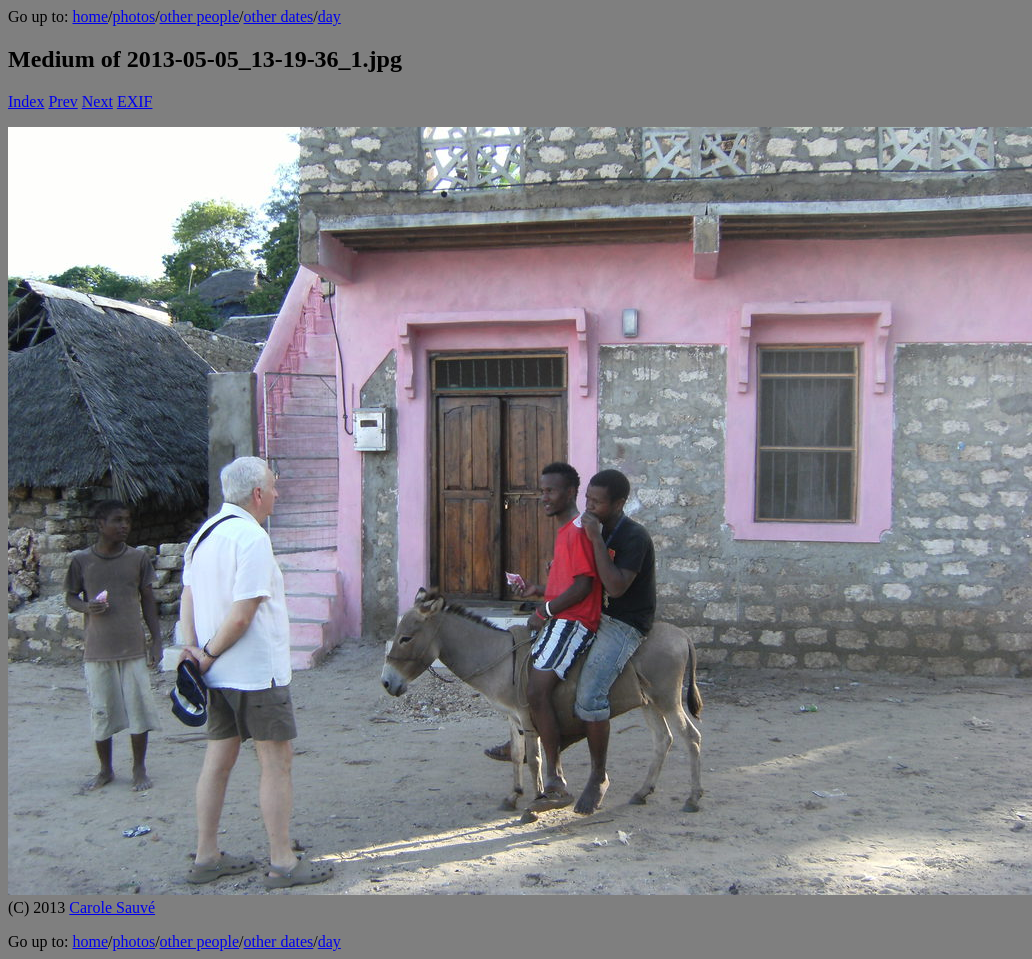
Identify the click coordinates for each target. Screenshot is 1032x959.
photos (133, 16)
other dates (279, 16)
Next (97, 101)
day (329, 16)
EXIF (135, 101)
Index (26, 101)
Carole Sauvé (112, 907)
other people (200, 16)
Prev (62, 101)
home (90, 16)
